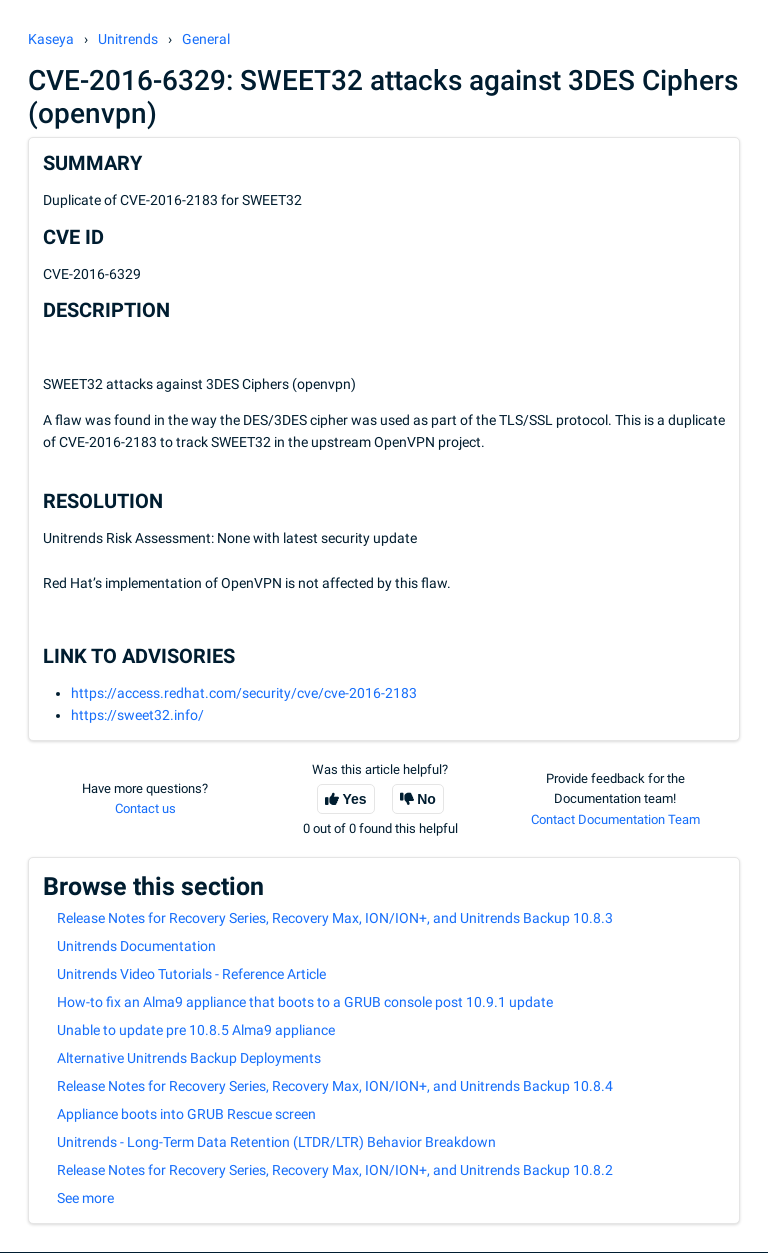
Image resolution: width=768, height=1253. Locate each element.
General (206, 39)
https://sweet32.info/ (137, 715)
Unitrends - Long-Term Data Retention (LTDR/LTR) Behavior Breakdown (276, 1142)
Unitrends (128, 39)
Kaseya (51, 39)
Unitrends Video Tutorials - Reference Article (191, 974)
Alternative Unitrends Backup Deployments (189, 1058)
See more (85, 1198)
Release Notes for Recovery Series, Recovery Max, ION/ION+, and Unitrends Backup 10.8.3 (335, 918)
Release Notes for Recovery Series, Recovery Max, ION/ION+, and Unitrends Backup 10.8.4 (335, 1086)
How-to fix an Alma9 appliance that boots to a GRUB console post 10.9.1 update (305, 1002)
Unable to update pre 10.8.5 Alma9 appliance (196, 1030)
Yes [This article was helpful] (355, 799)
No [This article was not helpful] (426, 799)
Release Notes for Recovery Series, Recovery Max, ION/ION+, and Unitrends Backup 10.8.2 (335, 1170)
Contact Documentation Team (615, 819)
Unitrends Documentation (136, 946)
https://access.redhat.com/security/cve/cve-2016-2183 (244, 693)
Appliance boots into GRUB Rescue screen (186, 1114)
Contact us (145, 808)
